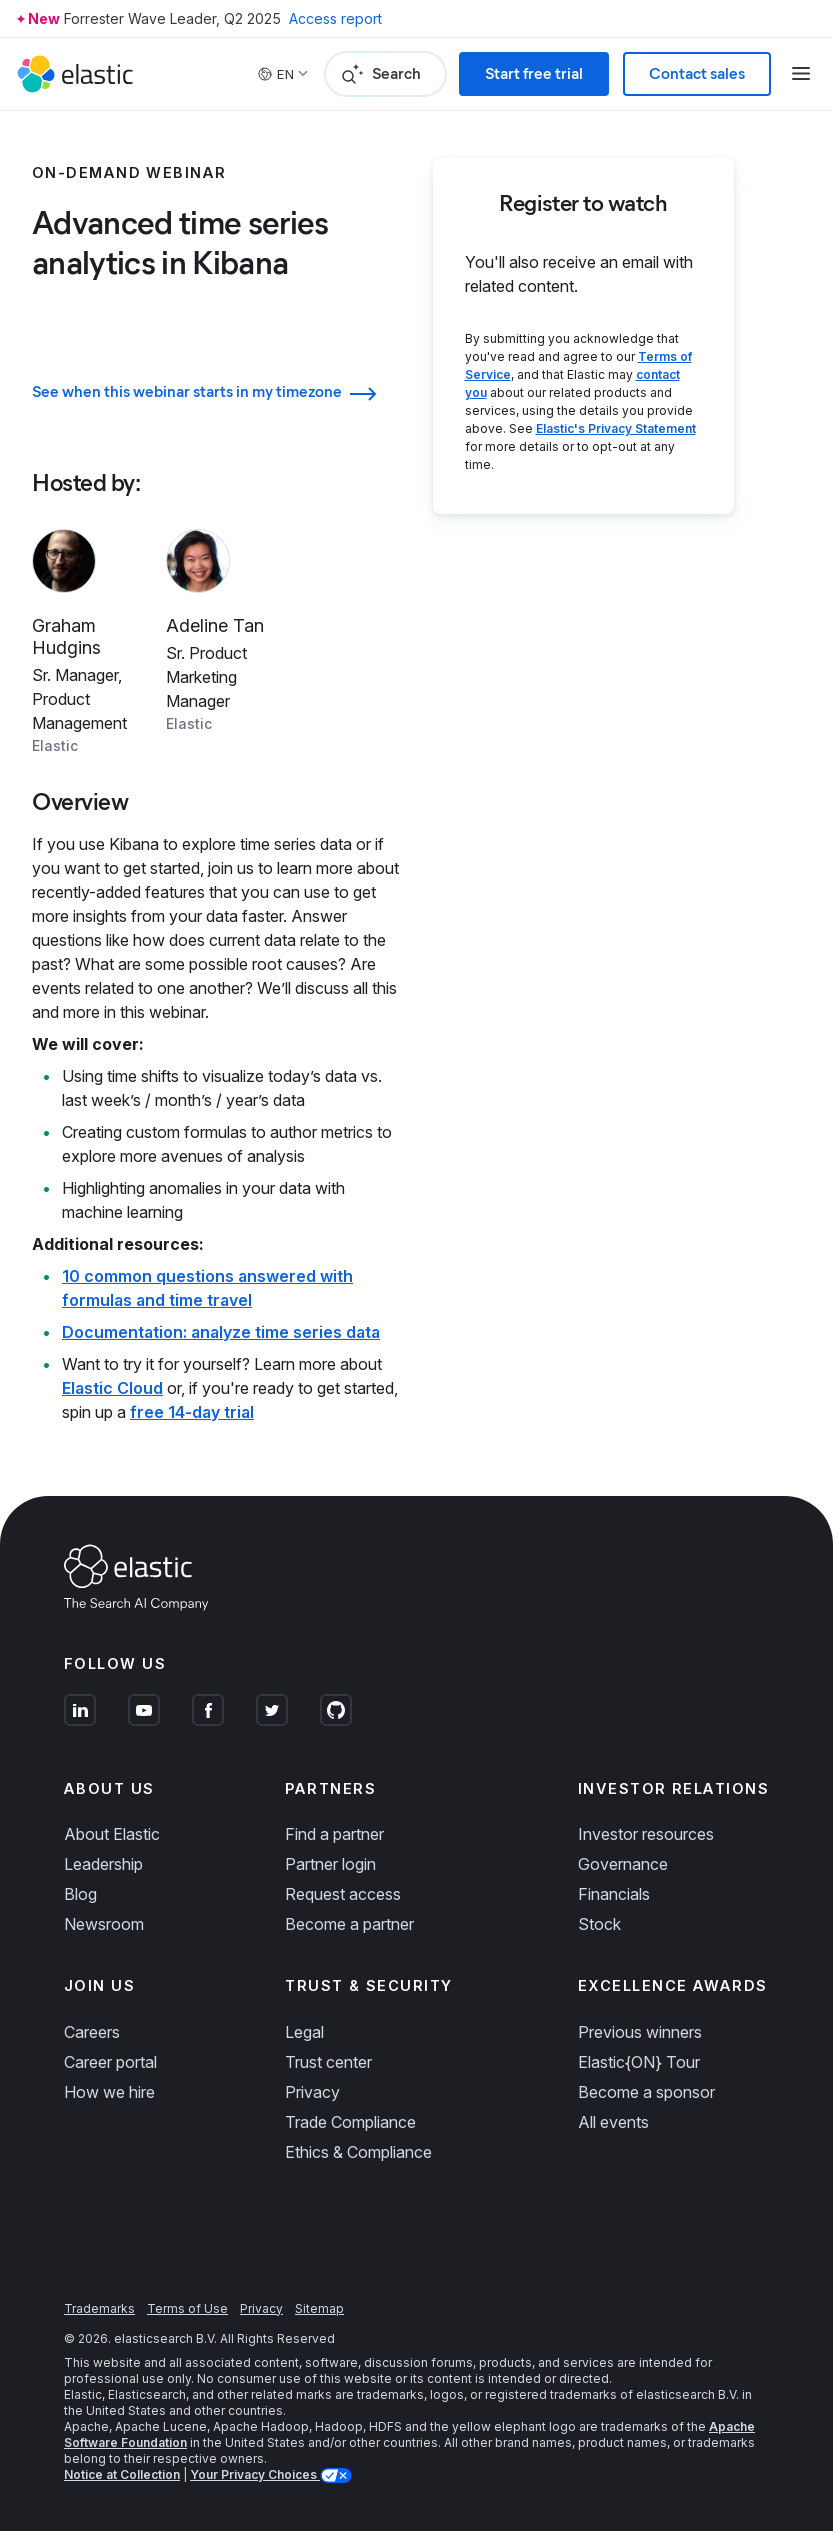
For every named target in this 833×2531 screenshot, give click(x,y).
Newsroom (104, 1924)
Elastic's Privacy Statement (616, 428)
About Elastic (112, 1834)
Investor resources (646, 1834)
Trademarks (99, 2308)
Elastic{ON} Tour (639, 2062)
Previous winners (640, 2032)
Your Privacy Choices (255, 2474)
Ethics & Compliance (358, 2152)
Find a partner (334, 1834)
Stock (599, 1924)
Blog (80, 1894)
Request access (343, 1894)
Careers (92, 2032)
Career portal (110, 2062)
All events (613, 2122)
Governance (623, 1864)
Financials (614, 1894)
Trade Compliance (350, 2122)
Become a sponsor (646, 2092)
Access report (335, 18)
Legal (304, 2032)
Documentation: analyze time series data (221, 1332)
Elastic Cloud (112, 1388)
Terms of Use (187, 2308)
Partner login (330, 1864)
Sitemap (319, 2308)
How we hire (109, 2092)
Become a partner (349, 1924)
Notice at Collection (122, 2474)
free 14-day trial (192, 1412)
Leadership (103, 1864)
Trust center (328, 2062)
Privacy (312, 2092)
